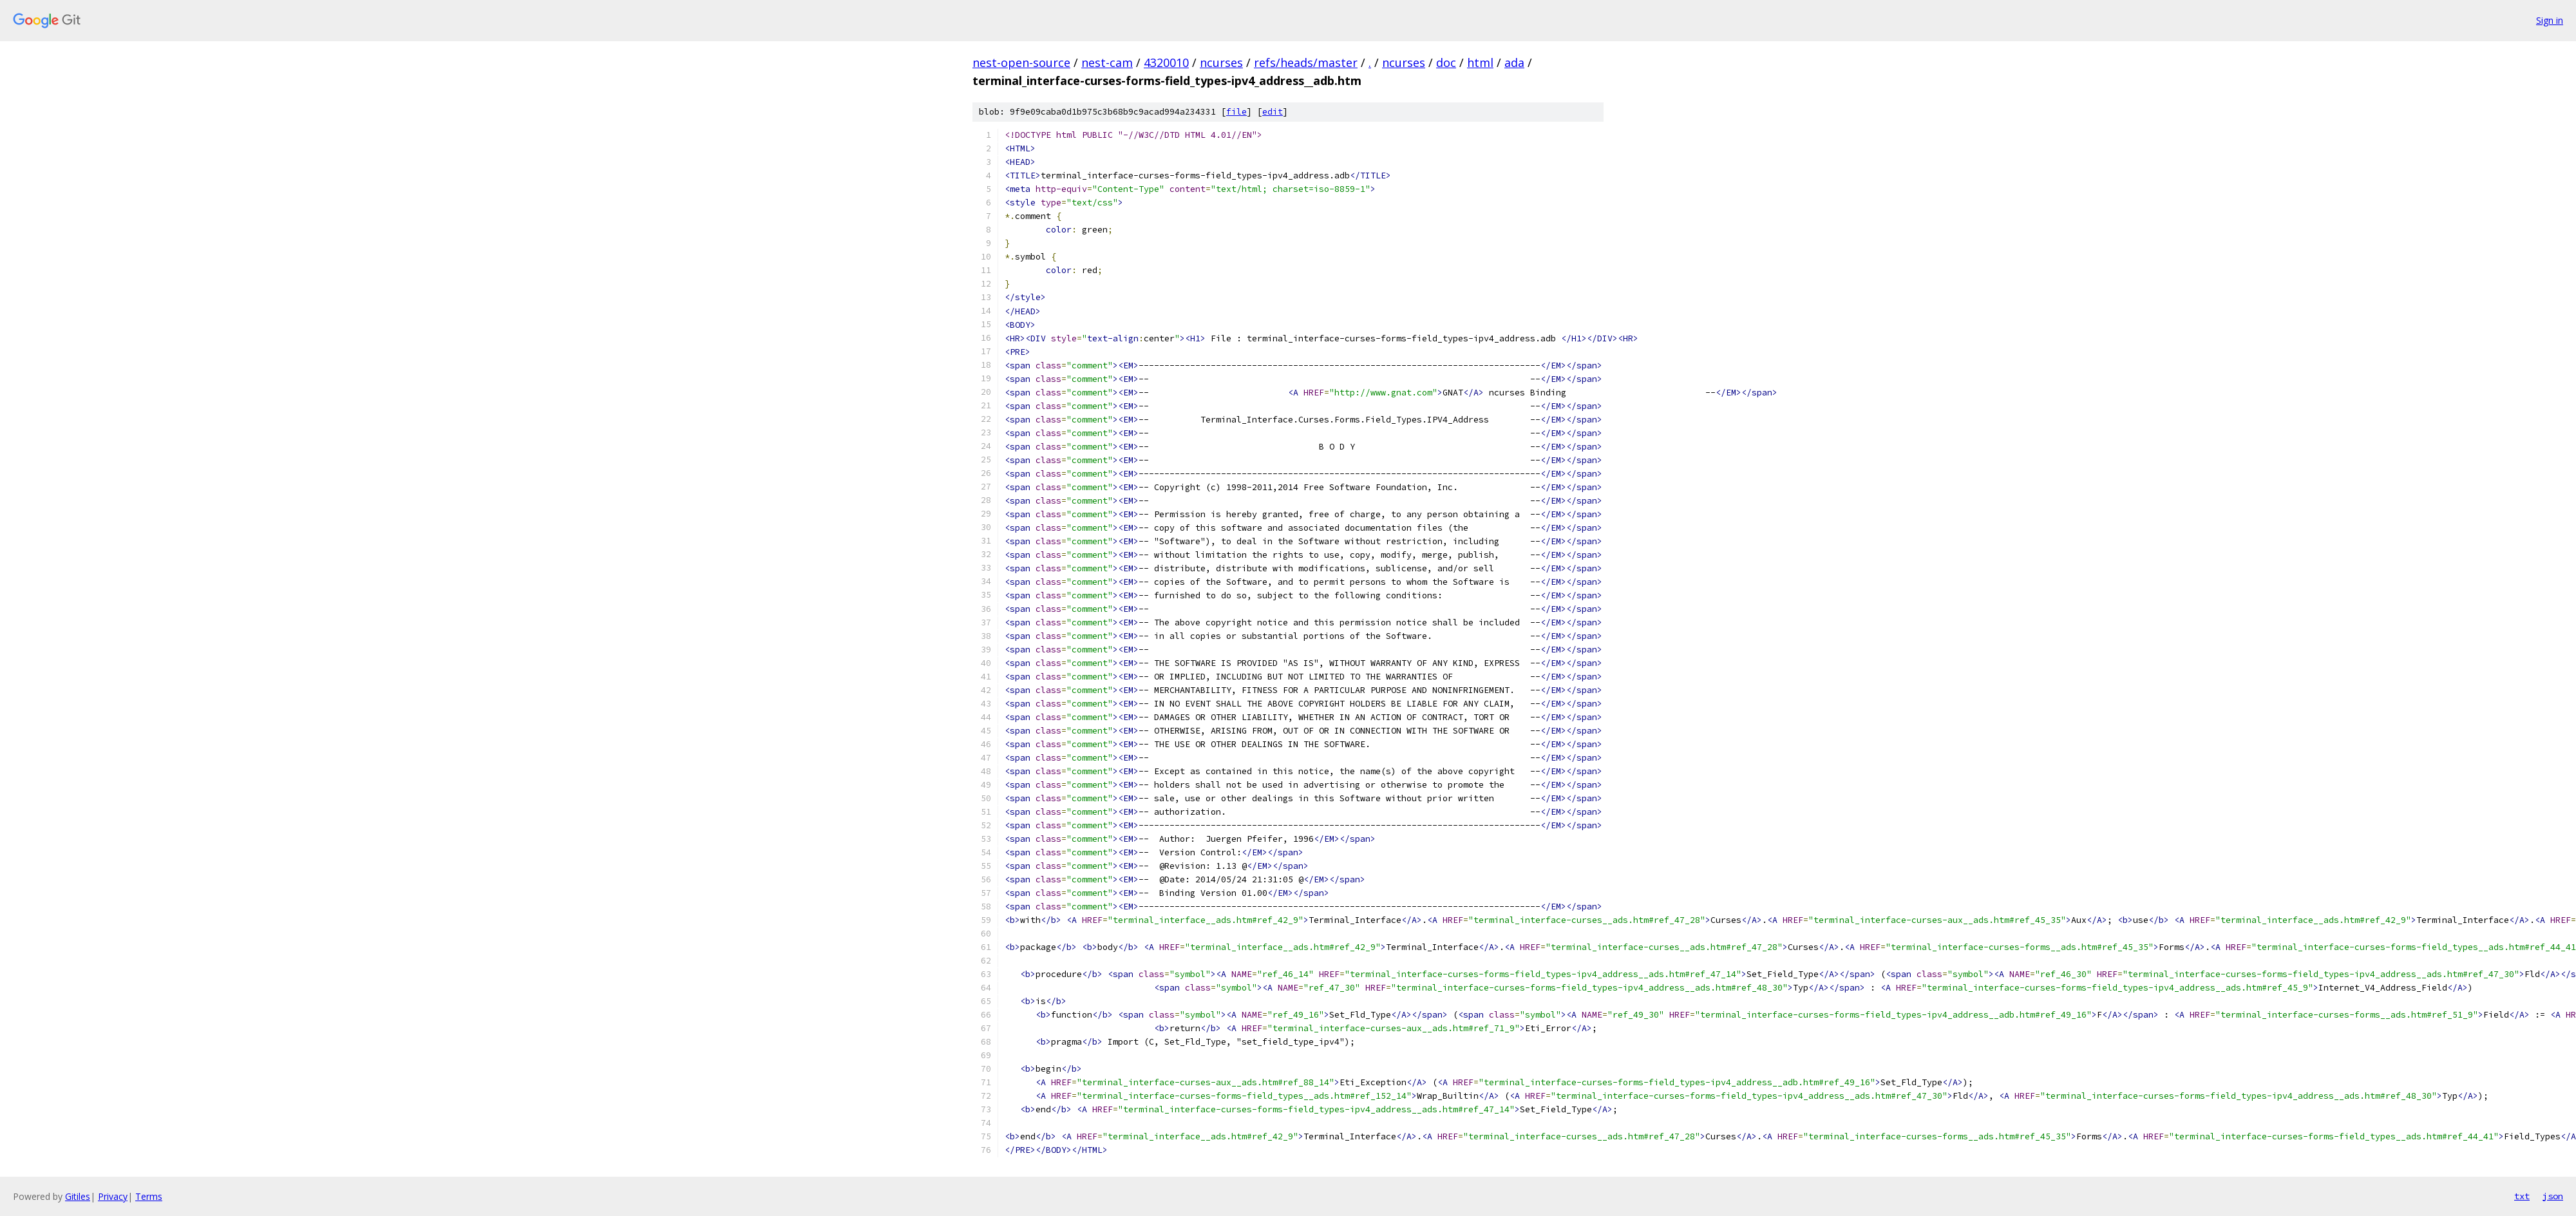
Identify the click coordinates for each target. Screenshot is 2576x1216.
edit (1272, 111)
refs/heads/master (1306, 62)
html (1480, 62)
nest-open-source (1021, 62)
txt (2522, 1196)
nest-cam (1107, 62)
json (2553, 1196)
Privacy (113, 1196)
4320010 (1166, 62)
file (1236, 111)
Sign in (2549, 20)
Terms (148, 1196)
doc (1446, 62)
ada (1514, 62)
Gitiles (77, 1196)
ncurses (1221, 62)
